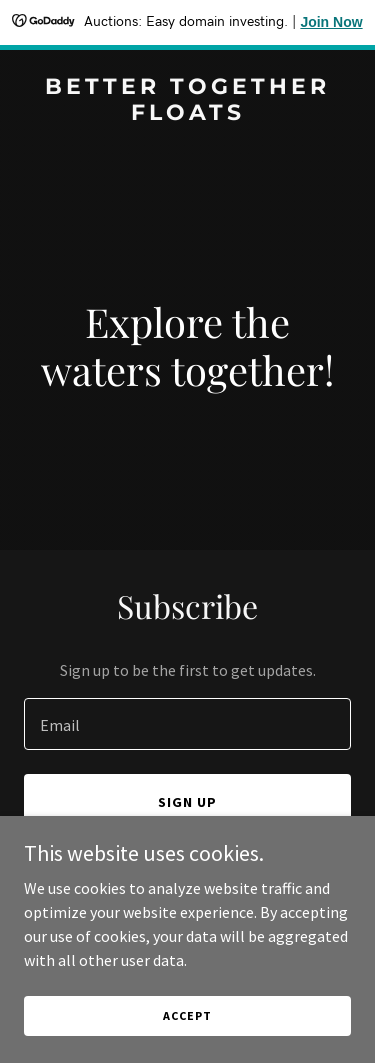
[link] (187, 114)
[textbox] (187, 724)
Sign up (187, 802)
